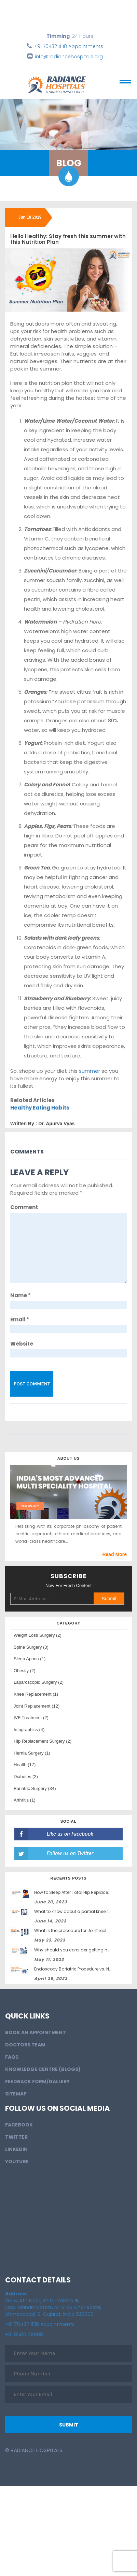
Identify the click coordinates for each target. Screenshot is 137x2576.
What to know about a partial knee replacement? (85, 1911)
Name (20, 1295)
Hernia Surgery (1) (32, 1753)
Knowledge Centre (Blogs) (43, 2069)
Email (19, 1319)
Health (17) (25, 1764)
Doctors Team (25, 2044)
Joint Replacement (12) (36, 1706)
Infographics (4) (29, 1729)
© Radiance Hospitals (34, 2450)
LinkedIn (16, 2149)
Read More (114, 1554)
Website (21, 1343)
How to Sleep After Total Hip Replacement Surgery (85, 1892)
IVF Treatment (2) (31, 1717)
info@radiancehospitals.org (69, 56)
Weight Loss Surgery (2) (37, 1635)
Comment (24, 1207)
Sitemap (16, 2093)
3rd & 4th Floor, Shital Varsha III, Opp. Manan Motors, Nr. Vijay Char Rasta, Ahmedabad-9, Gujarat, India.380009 (53, 2304)
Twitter (16, 2137)
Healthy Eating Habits (39, 1107)
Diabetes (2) (26, 1776)
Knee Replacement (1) (36, 1694)
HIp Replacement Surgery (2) (42, 1741)
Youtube (17, 2161)
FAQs (11, 2057)
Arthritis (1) (25, 1800)
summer (89, 1070)
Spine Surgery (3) (31, 1647)
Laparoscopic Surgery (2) (39, 1682)
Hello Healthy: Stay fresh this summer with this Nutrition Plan (68, 239)
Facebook (19, 2124)
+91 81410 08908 (24, 2334)
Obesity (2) (25, 1670)
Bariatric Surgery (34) (35, 1788)
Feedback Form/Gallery (37, 2081)
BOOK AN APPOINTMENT (35, 2032)
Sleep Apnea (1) (29, 1658)
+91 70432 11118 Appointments (68, 46)
